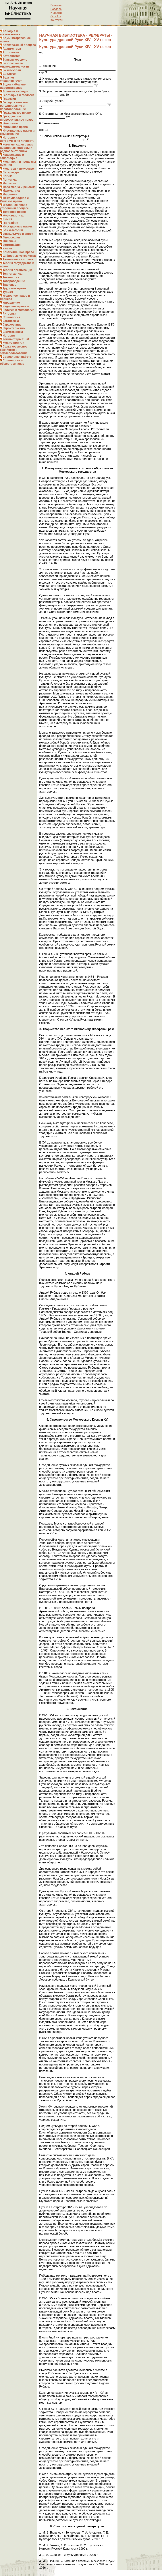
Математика (11, 190)
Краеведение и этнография (12, 156)
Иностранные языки (17, 226)
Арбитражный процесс (19, 44)
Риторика (9, 313)
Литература (11, 172)
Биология (9, 73)
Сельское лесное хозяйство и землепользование (13, 350)
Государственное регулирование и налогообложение (14, 106)
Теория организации (17, 270)
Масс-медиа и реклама (19, 186)
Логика (7, 176)
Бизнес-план (12, 70)
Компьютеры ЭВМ (16, 339)
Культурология (13, 342)
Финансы (9, 241)
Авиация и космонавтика (10, 32)
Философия (11, 237)
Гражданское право (17, 112)
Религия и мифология (18, 309)
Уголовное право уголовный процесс (14, 206)
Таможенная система (18, 259)
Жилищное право (15, 126)
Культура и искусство (18, 168)
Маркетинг (10, 183)
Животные (10, 123)
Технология (11, 277)
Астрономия (11, 55)
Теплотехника (12, 273)
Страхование (12, 324)
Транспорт (10, 284)
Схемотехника (13, 331)
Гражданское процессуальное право (17, 118)
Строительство (14, 328)
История (9, 335)
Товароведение (14, 281)
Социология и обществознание (12, 362)
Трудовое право (14, 211)
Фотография (12, 244)
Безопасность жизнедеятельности (14, 65)
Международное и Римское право (14, 199)
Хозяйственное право (18, 252)
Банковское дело (15, 59)
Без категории (13, 230)
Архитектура (12, 48)
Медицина (10, 194)
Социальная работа (17, 356)
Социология (11, 317)
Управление (11, 302)
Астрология (11, 52)
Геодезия (9, 98)
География (10, 222)
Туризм (8, 292)
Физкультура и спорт (18, 233)
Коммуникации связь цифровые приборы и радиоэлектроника (16, 148)
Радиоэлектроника (16, 306)
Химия (7, 219)
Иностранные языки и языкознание (17, 132)
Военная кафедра (15, 91)
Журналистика (13, 215)
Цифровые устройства (19, 255)
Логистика (10, 179)
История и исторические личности (17, 139)
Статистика (11, 320)
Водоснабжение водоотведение (13, 86)
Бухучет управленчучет (11, 79)
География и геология (18, 95)
